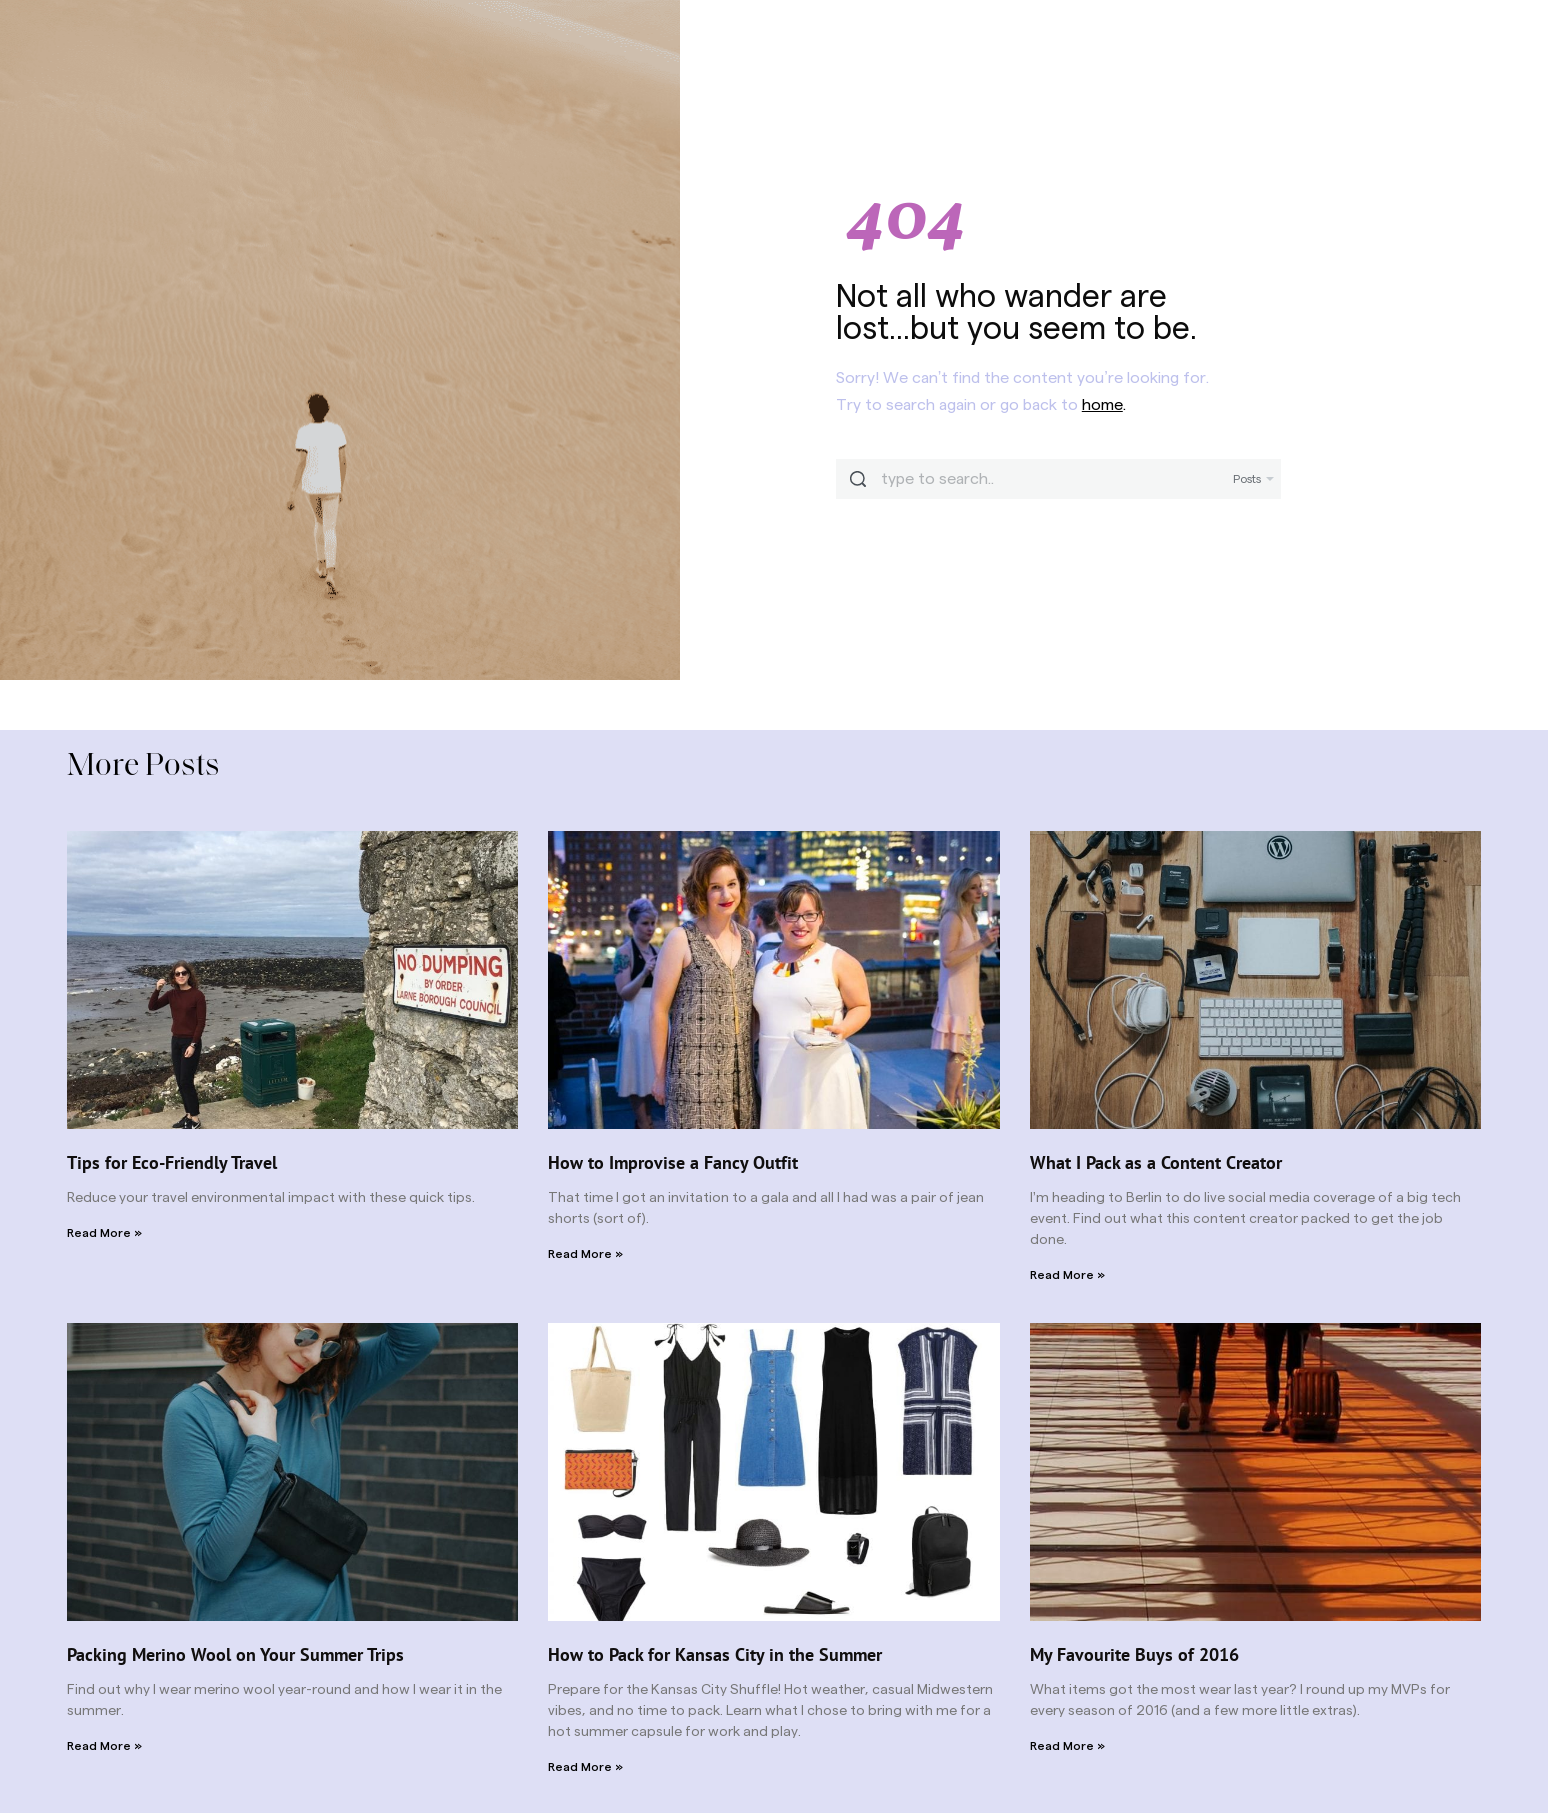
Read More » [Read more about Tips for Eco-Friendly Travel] (104, 1233)
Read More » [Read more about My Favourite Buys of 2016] (1067, 1746)
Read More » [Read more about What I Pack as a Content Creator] (1067, 1275)
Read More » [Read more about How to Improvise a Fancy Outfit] (585, 1254)
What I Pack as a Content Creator (1156, 1162)
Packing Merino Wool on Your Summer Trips (235, 1654)
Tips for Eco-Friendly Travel (172, 1162)
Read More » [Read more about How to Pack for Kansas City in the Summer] (585, 1767)
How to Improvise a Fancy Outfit (673, 1162)
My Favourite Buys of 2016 (1134, 1654)
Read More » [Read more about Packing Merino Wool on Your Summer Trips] (104, 1746)
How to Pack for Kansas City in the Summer (715, 1654)
